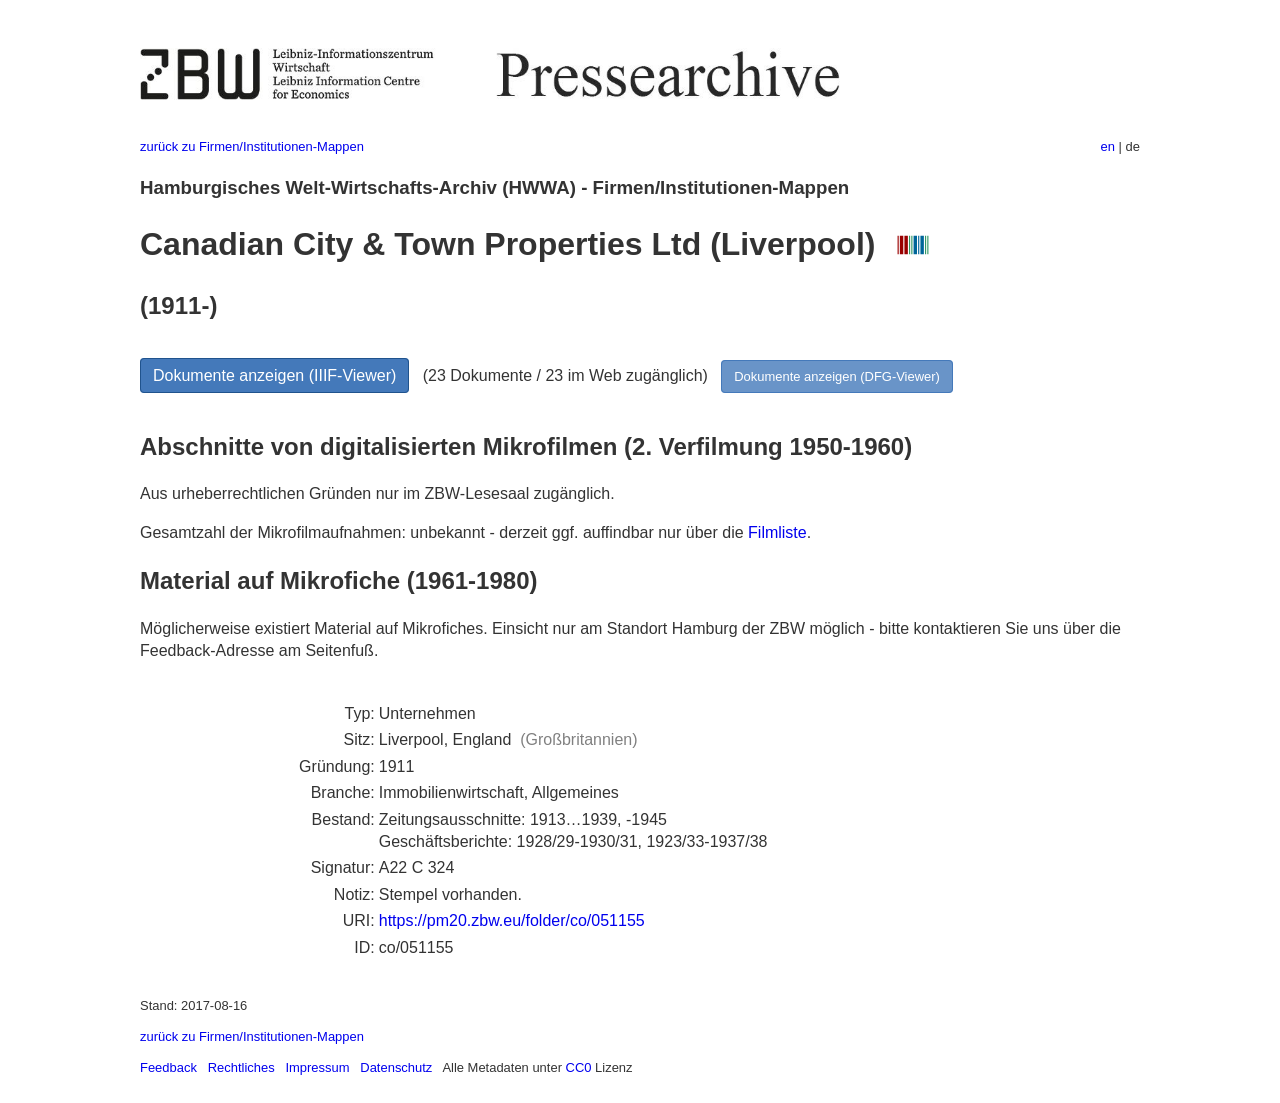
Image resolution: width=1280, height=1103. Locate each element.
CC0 (579, 1067)
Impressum (317, 1067)
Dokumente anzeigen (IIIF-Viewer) (274, 375)
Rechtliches (241, 1067)
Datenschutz (396, 1067)
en (1108, 146)
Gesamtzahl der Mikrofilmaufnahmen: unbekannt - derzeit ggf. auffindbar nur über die (444, 532)
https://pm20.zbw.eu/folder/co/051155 (512, 920)
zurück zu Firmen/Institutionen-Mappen (252, 146)
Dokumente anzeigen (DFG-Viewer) (837, 376)
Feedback (168, 1067)
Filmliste (777, 532)
